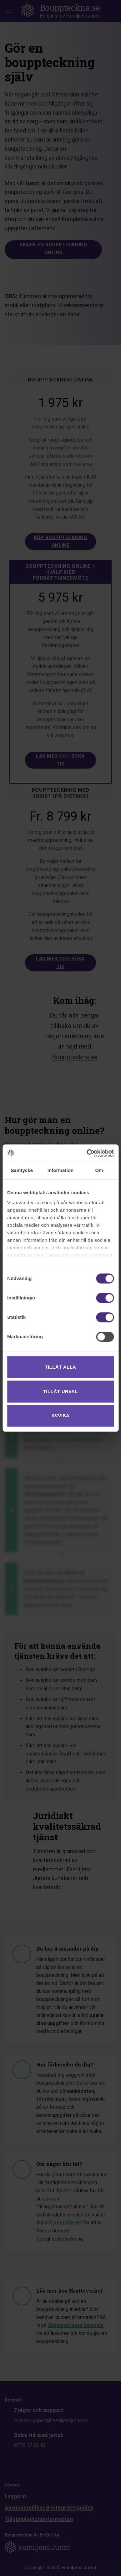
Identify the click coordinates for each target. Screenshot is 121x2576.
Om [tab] (99, 1170)
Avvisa (60, 1415)
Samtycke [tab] (22, 1170)
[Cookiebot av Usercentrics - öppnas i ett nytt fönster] (87, 1153)
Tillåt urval (60, 1391)
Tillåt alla (60, 1367)
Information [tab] (61, 1170)
